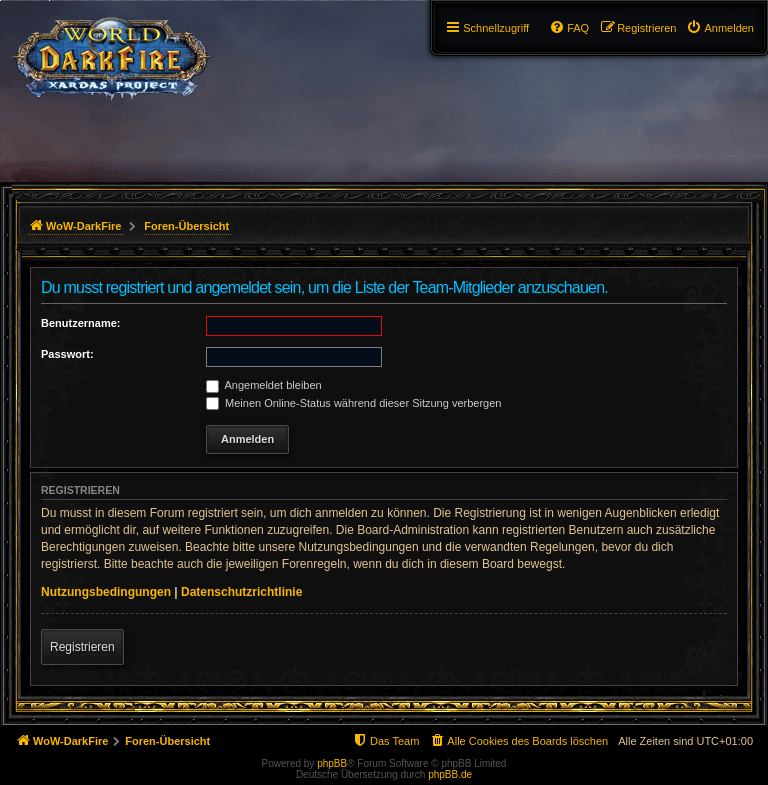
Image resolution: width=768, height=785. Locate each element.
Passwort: (67, 354)
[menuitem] (720, 28)
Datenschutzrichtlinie (241, 592)
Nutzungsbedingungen (106, 592)
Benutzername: (80, 323)
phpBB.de (450, 774)
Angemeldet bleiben (264, 385)
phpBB (332, 763)
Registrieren (82, 647)
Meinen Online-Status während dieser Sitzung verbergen (353, 403)
